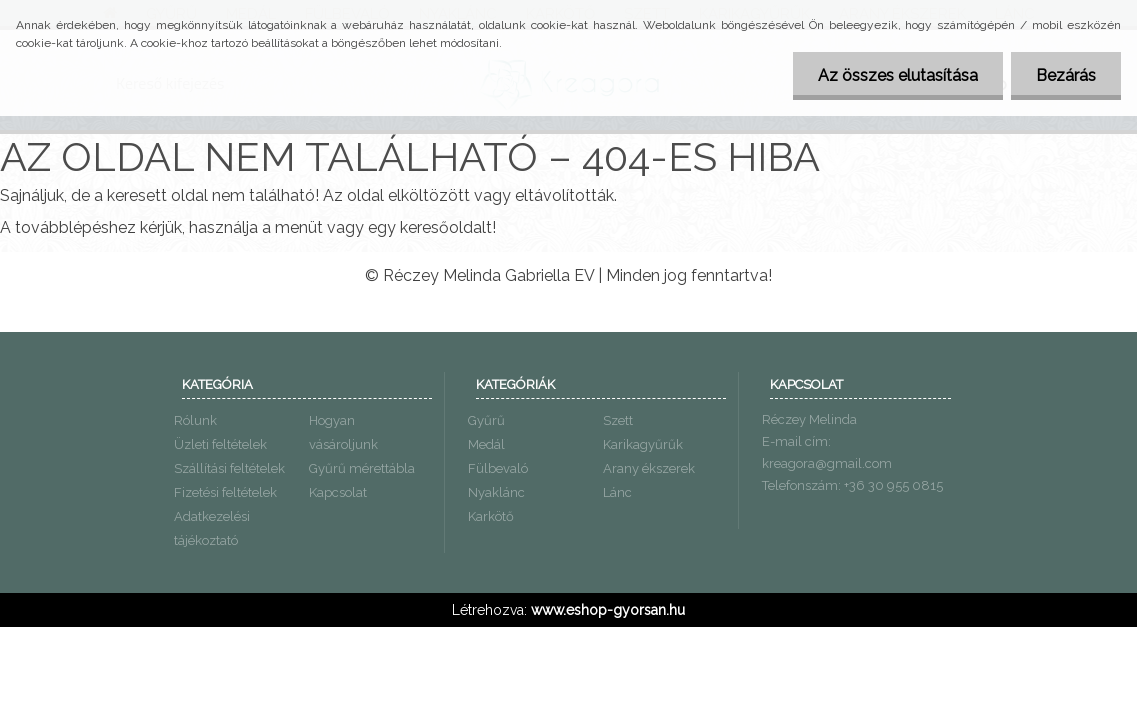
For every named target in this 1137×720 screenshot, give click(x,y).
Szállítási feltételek (229, 468)
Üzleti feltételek (220, 444)
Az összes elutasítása (898, 75)
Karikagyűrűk (643, 444)
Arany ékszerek (649, 468)
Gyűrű (486, 420)
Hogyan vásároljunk (343, 432)
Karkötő (491, 516)
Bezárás (1066, 75)
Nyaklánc (496, 492)
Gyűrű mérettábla (362, 468)
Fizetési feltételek (225, 492)
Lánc (617, 492)
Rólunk (195, 420)
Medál (486, 444)
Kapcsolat (338, 492)
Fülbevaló (498, 468)
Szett (618, 420)
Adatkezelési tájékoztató (212, 528)
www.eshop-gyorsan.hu (608, 610)
